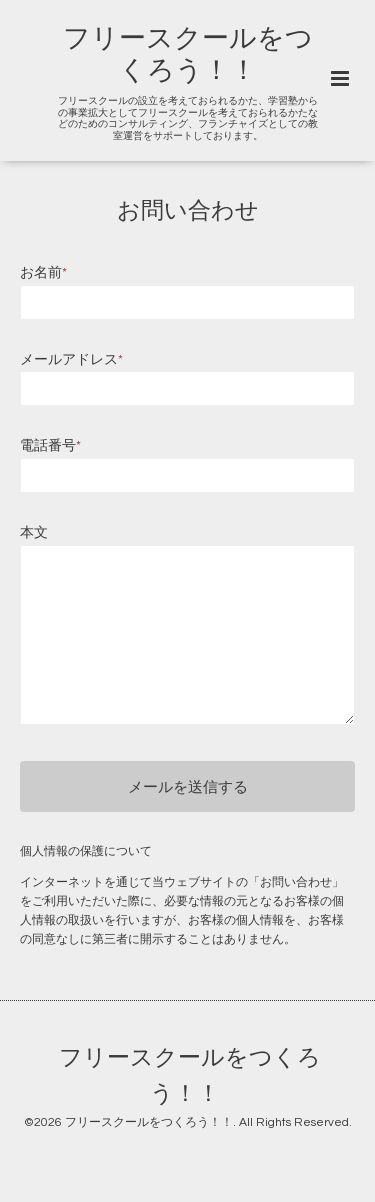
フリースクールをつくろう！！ (190, 1076)
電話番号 (50, 446)
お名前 (43, 273)
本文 (34, 533)
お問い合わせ (188, 211)
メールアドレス (71, 360)
